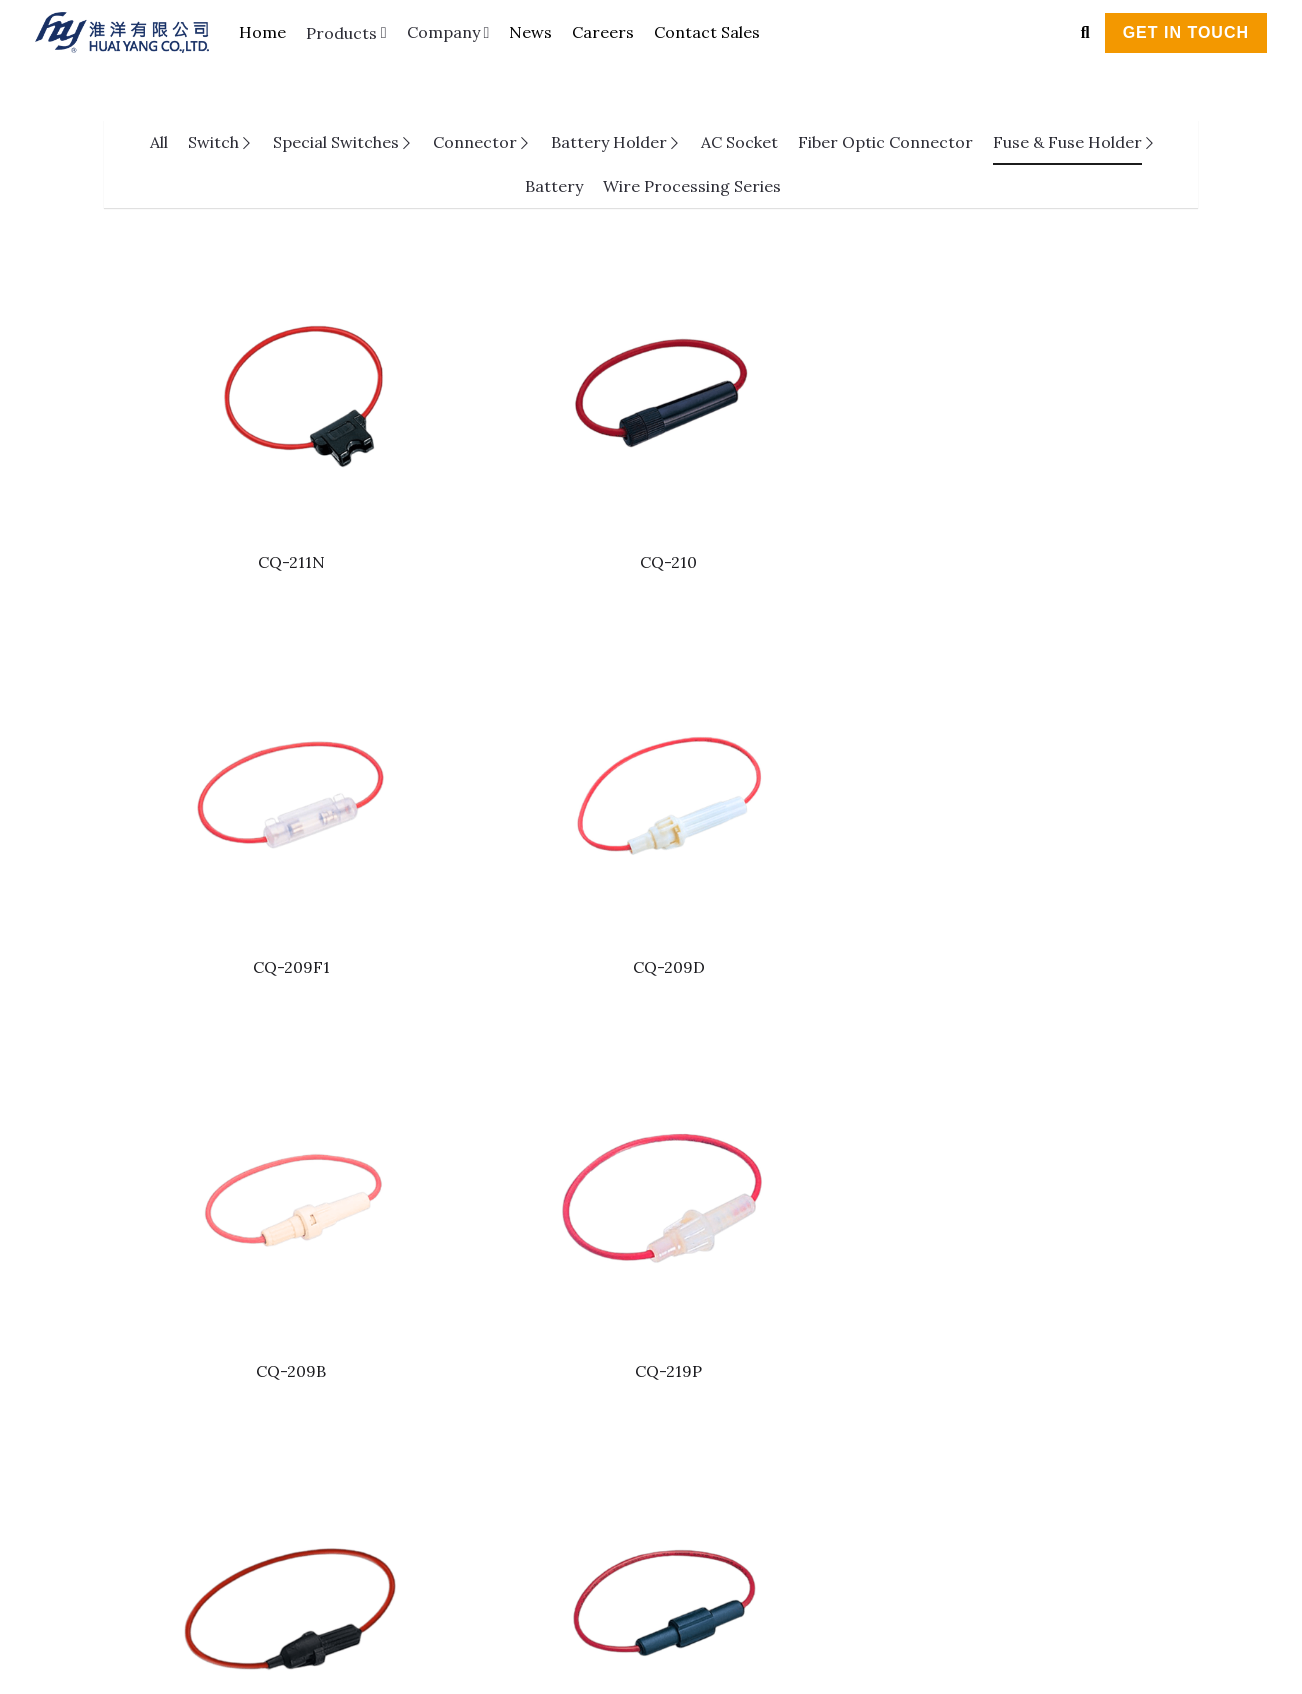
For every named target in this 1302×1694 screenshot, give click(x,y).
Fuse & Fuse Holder (1067, 142)
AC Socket (739, 142)
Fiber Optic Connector (885, 142)
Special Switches (336, 142)
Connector (475, 142)
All (159, 142)
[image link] (132, 30)
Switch (213, 142)
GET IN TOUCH (1186, 32)
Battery (554, 186)
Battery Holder (609, 142)
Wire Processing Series (692, 186)
